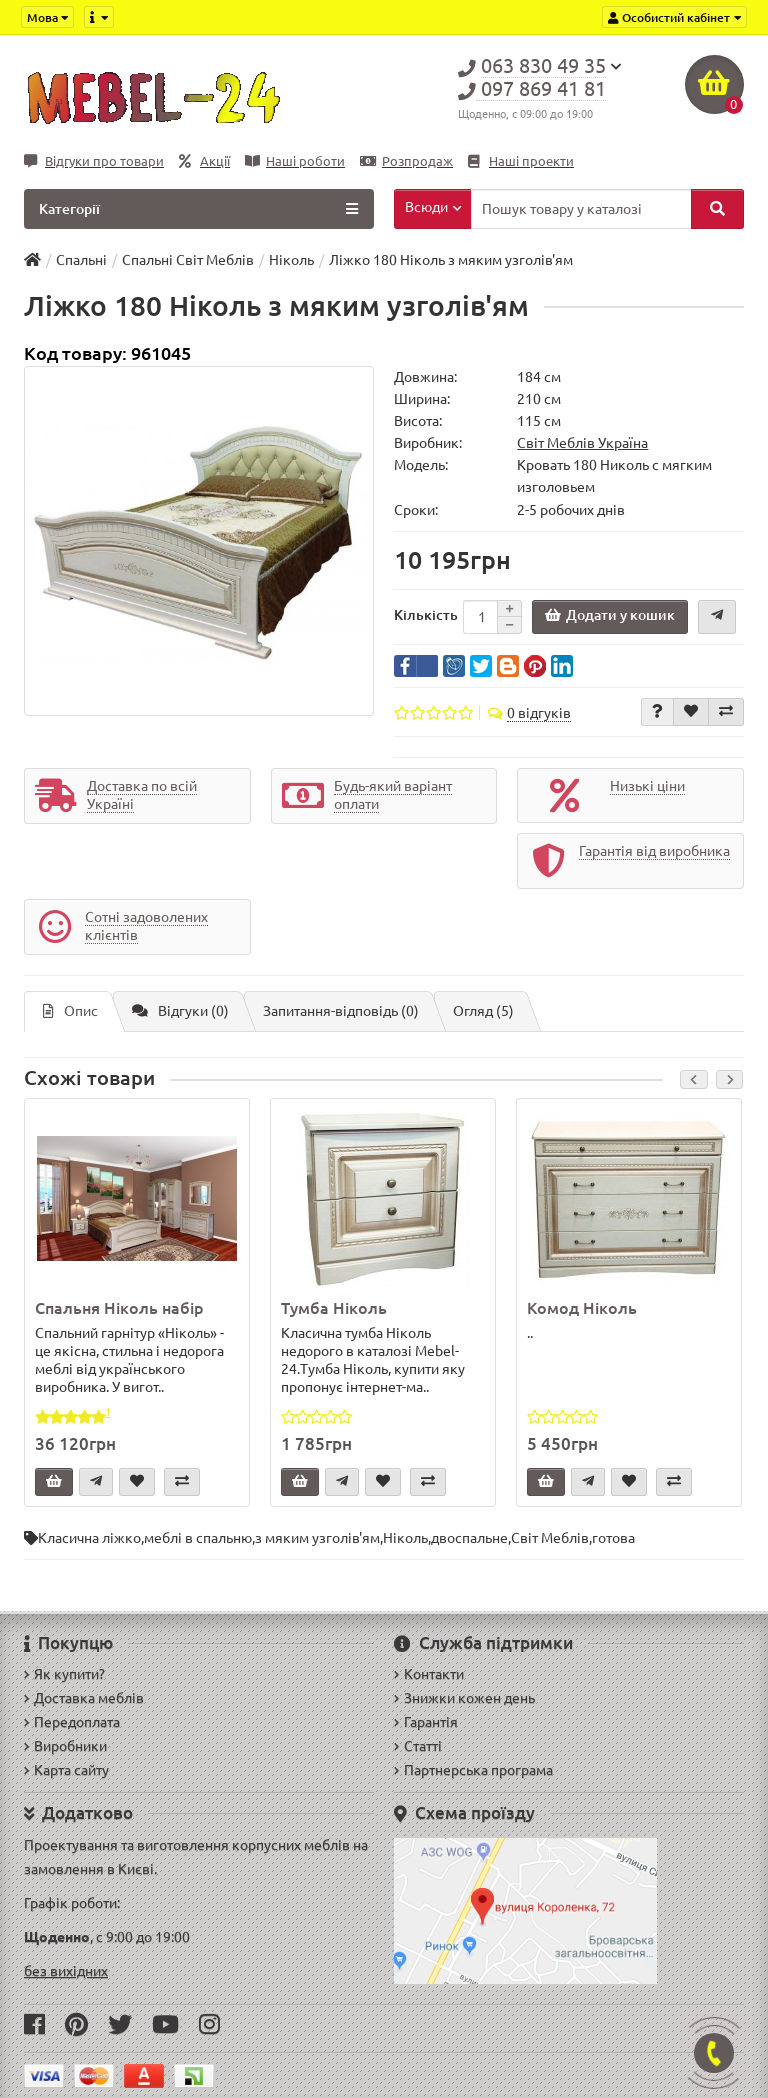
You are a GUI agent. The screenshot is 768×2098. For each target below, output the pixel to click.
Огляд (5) (483, 1011)
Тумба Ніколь (334, 1308)
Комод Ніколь (582, 1308)
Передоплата (72, 1722)
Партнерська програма (473, 1770)
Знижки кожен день (464, 1698)
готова (613, 1538)
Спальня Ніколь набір (119, 1308)
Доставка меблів (84, 1698)
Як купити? (64, 1674)
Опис (70, 1011)
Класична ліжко (89, 1538)
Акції (204, 161)
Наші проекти (521, 161)
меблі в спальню (198, 1538)
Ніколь (405, 1538)
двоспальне (469, 1538)
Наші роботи (295, 161)
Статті (418, 1746)
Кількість (426, 615)
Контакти (429, 1674)
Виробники (65, 1746)
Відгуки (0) (180, 1011)
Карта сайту (66, 1770)
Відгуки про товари (94, 161)
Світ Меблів (550, 1538)
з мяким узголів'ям (317, 1538)
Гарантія (426, 1722)
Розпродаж (406, 161)
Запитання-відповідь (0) (341, 1011)
